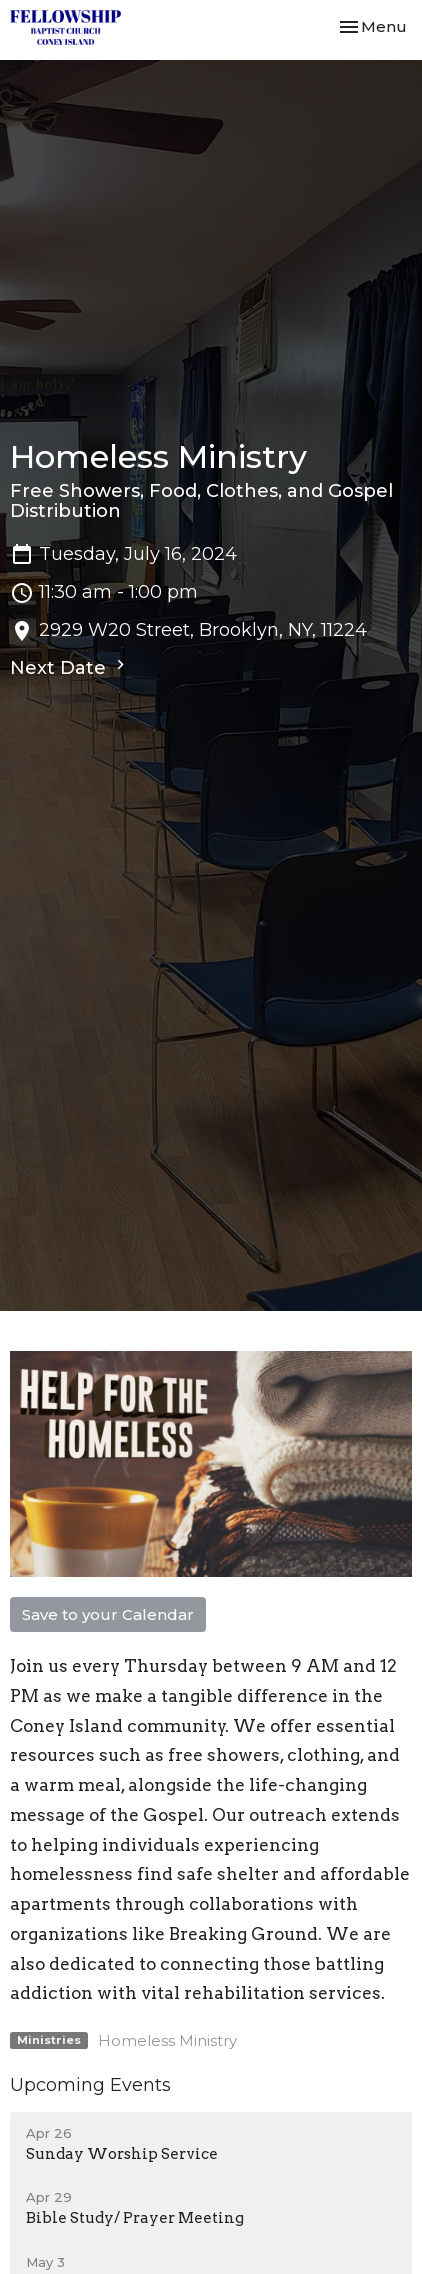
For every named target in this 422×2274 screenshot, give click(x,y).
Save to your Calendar (108, 1614)
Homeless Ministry (167, 2040)
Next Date (70, 667)
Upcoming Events (90, 2085)
